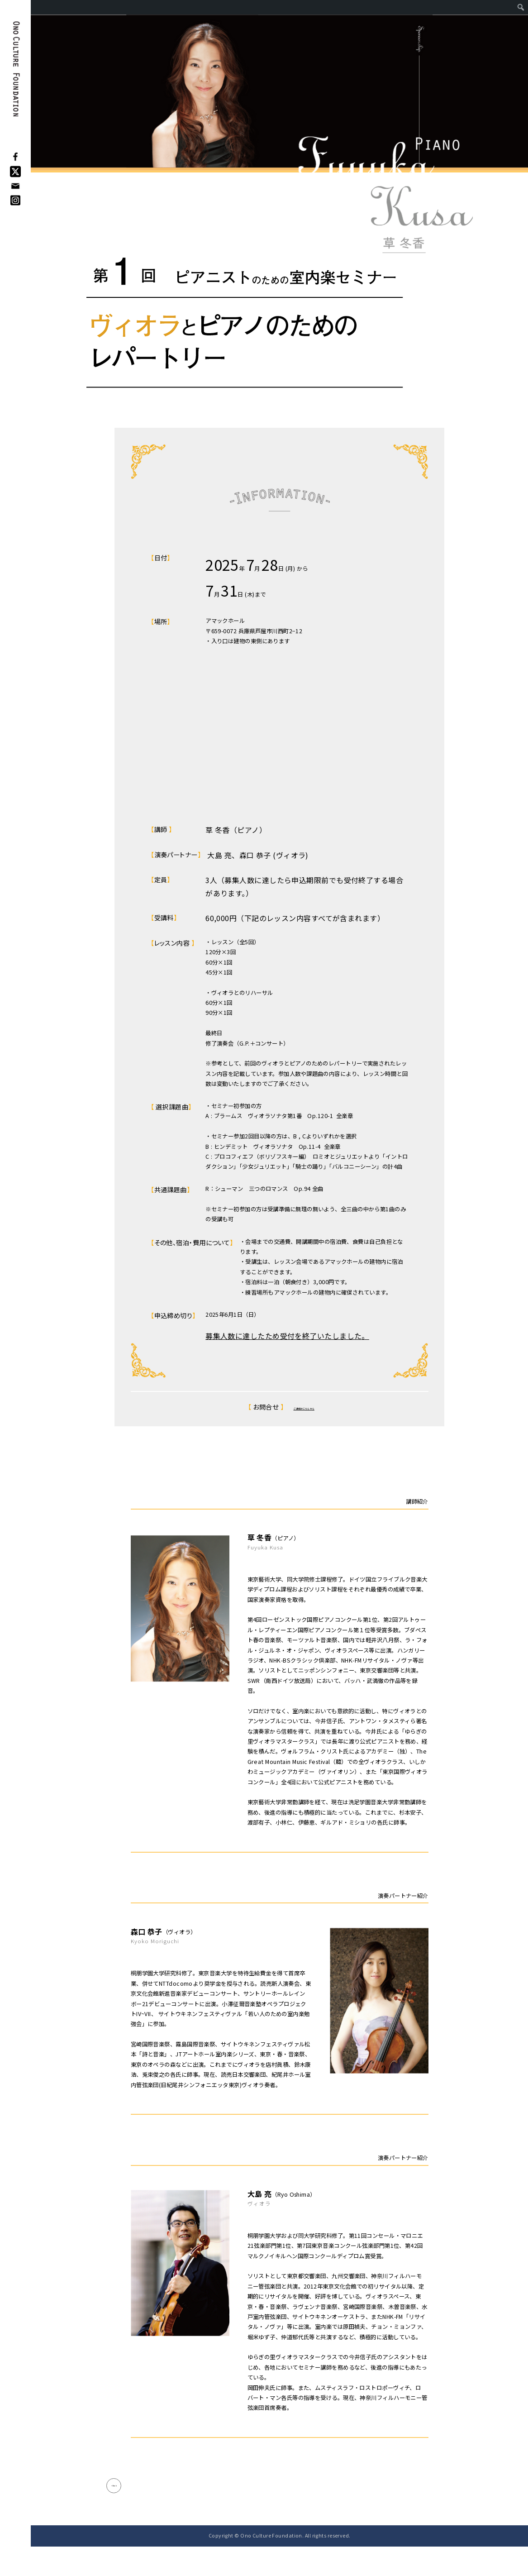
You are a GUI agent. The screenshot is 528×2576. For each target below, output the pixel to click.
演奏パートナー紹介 (403, 1895)
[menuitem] (521, 7)
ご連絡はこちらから (304, 1406)
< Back (128, 2500)
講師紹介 (417, 1501)
